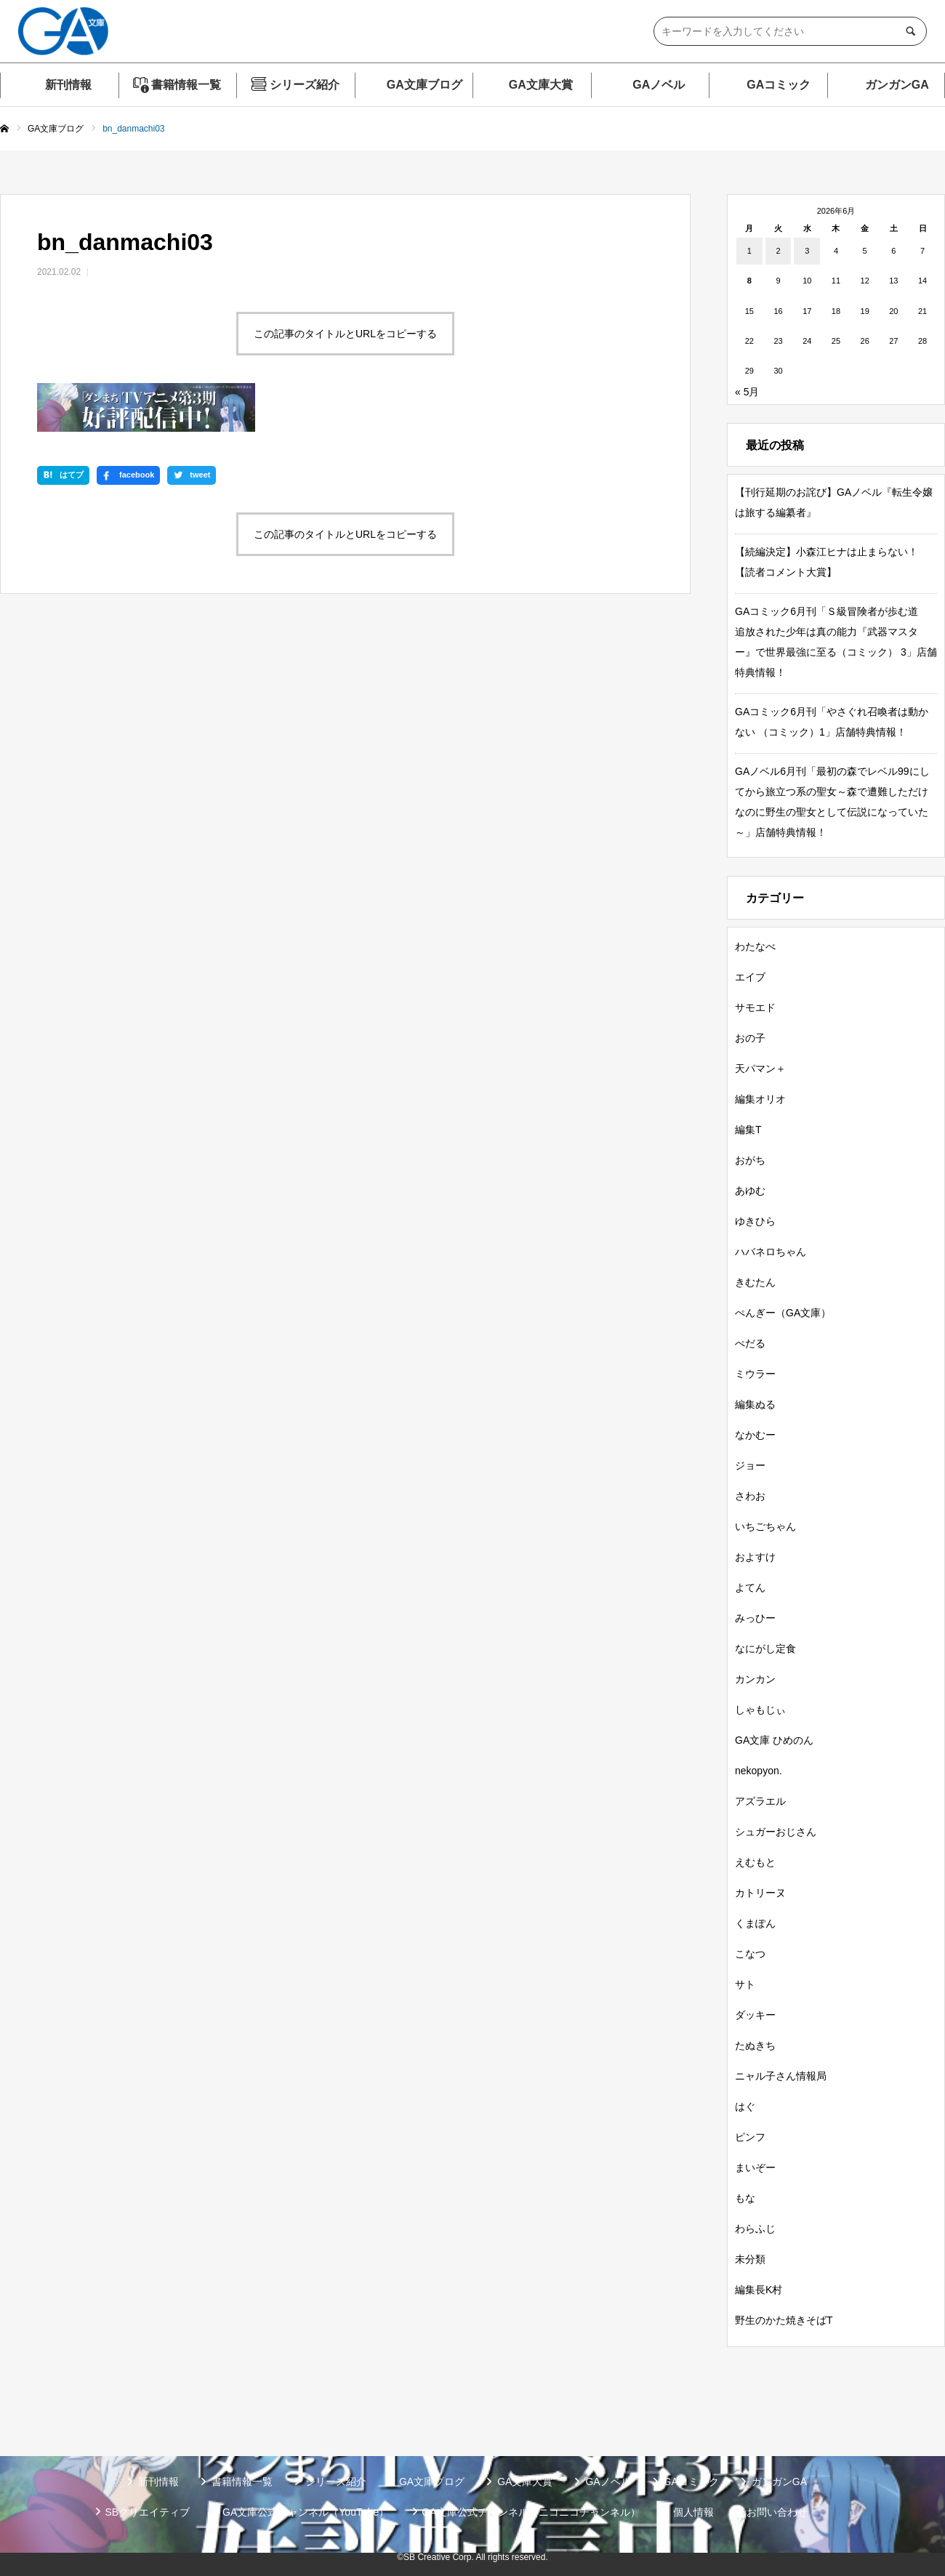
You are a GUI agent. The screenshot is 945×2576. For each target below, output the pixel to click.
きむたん (755, 1282)
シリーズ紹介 (304, 85)
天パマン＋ (760, 1068)
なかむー (755, 1435)
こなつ (750, 1954)
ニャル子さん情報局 (781, 2076)
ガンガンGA (897, 85)
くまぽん (755, 1923)
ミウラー (755, 1374)
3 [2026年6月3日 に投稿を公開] (807, 250)
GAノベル (658, 85)
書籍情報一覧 (186, 85)
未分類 (750, 2259)
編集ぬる (755, 1404)
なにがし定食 (765, 1648)
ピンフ (750, 2137)
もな (745, 2198)
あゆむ (750, 1190)
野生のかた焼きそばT (784, 2320)
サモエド (755, 1007)
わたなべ (755, 946)
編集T (748, 1129)
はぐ (745, 2106)
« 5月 (747, 392)
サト (745, 1984)
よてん (750, 1587)
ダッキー (755, 2015)
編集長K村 (758, 2289)
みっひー (755, 1618)
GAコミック (779, 85)
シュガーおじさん (775, 1832)
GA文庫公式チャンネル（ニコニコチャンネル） (531, 2512)
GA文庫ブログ (424, 85)
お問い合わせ (777, 2512)
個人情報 (693, 2512)
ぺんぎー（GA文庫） (783, 1313)
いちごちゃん (765, 1526)
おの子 (750, 1038)
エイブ (750, 977)
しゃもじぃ (760, 1709)
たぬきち (755, 2045)
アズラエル (760, 1801)
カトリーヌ (760, 1893)
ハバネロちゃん (770, 1251)
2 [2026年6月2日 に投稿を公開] (778, 250)
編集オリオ (760, 1099)
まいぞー (755, 2167)
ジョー (750, 1465)
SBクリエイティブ (147, 2512)
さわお (750, 1496)
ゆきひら (755, 1221)
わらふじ (755, 2228)
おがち (750, 1160)
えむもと (755, 1862)
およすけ (755, 1557)
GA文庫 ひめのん (774, 1740)
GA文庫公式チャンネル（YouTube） (305, 2512)
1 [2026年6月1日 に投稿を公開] (749, 250)
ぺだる (750, 1343)
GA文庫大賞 (541, 85)
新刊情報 (68, 85)
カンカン (755, 1679)
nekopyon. (758, 1770)
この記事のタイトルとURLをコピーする (345, 333)
